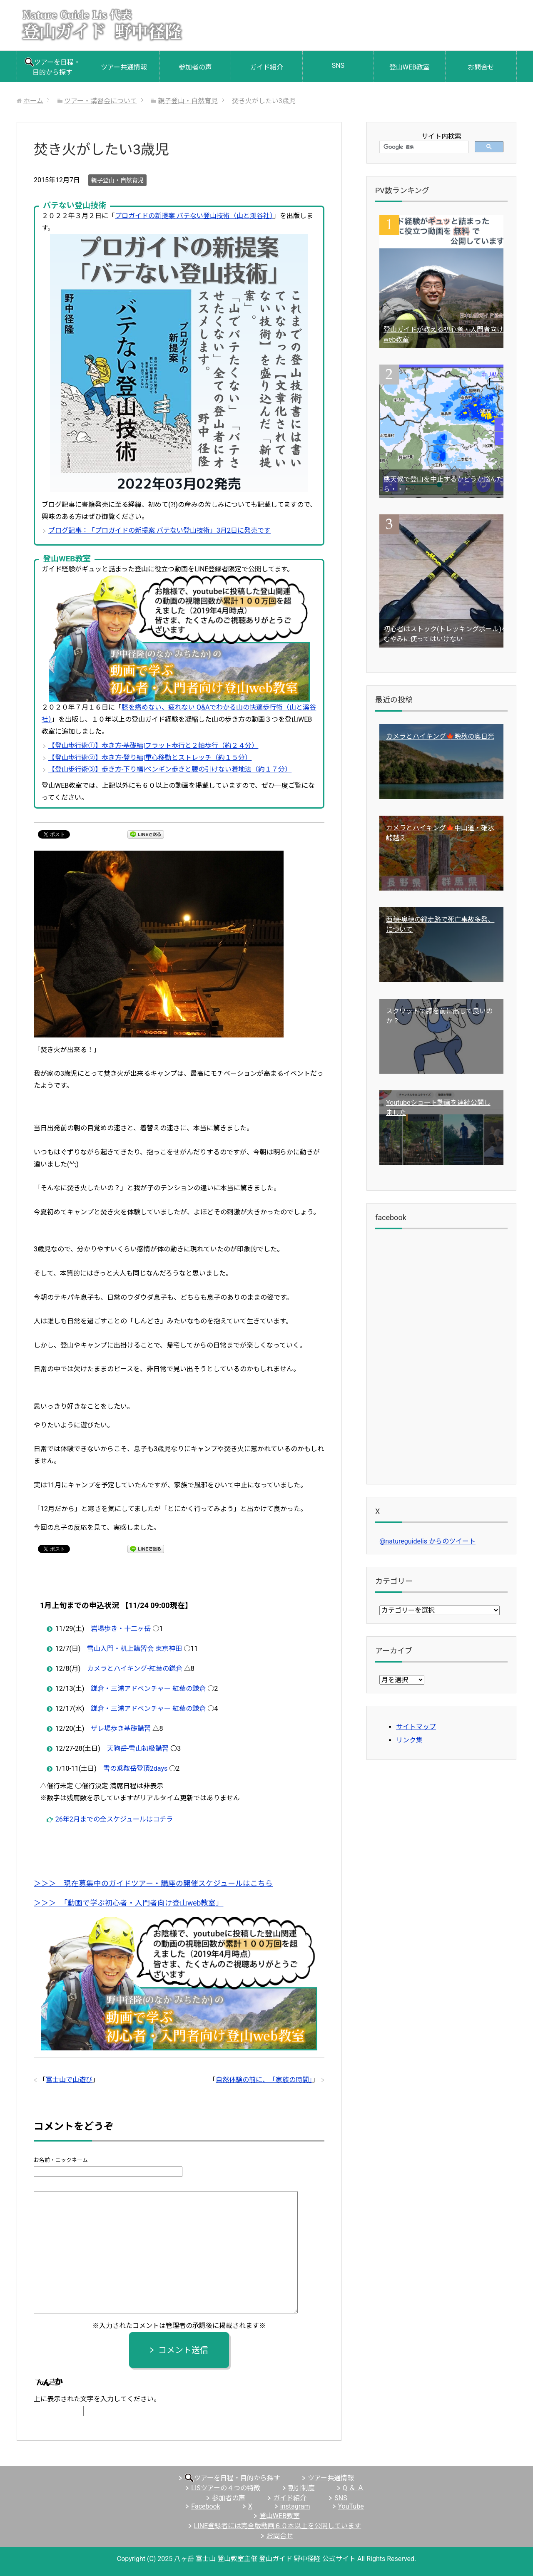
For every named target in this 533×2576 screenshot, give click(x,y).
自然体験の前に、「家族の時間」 (264, 2080)
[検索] (423, 147)
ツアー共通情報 (124, 67)
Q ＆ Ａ (353, 2488)
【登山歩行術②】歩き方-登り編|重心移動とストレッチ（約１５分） (150, 758)
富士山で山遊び (69, 2080)
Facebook (205, 2506)
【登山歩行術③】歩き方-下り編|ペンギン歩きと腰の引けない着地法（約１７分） (169, 769)
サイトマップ (416, 1727)
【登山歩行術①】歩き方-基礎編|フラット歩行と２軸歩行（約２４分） (153, 745)
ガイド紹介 (266, 67)
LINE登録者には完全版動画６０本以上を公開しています (277, 2526)
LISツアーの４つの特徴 (225, 2488)
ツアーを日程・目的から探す (52, 66)
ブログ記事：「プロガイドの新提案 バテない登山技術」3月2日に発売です (159, 530)
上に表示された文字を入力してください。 (97, 2399)
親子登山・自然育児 (117, 180)
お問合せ (481, 67)
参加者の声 (195, 67)
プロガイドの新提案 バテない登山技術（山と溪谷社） (194, 216)
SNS (338, 65)
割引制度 (301, 2488)
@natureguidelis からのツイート (427, 1541)
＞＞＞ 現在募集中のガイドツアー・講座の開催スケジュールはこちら (153, 1883)
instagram (295, 2506)
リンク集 (409, 1740)
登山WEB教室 (409, 67)
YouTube (351, 2506)
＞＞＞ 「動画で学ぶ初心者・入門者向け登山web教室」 (128, 1903)
